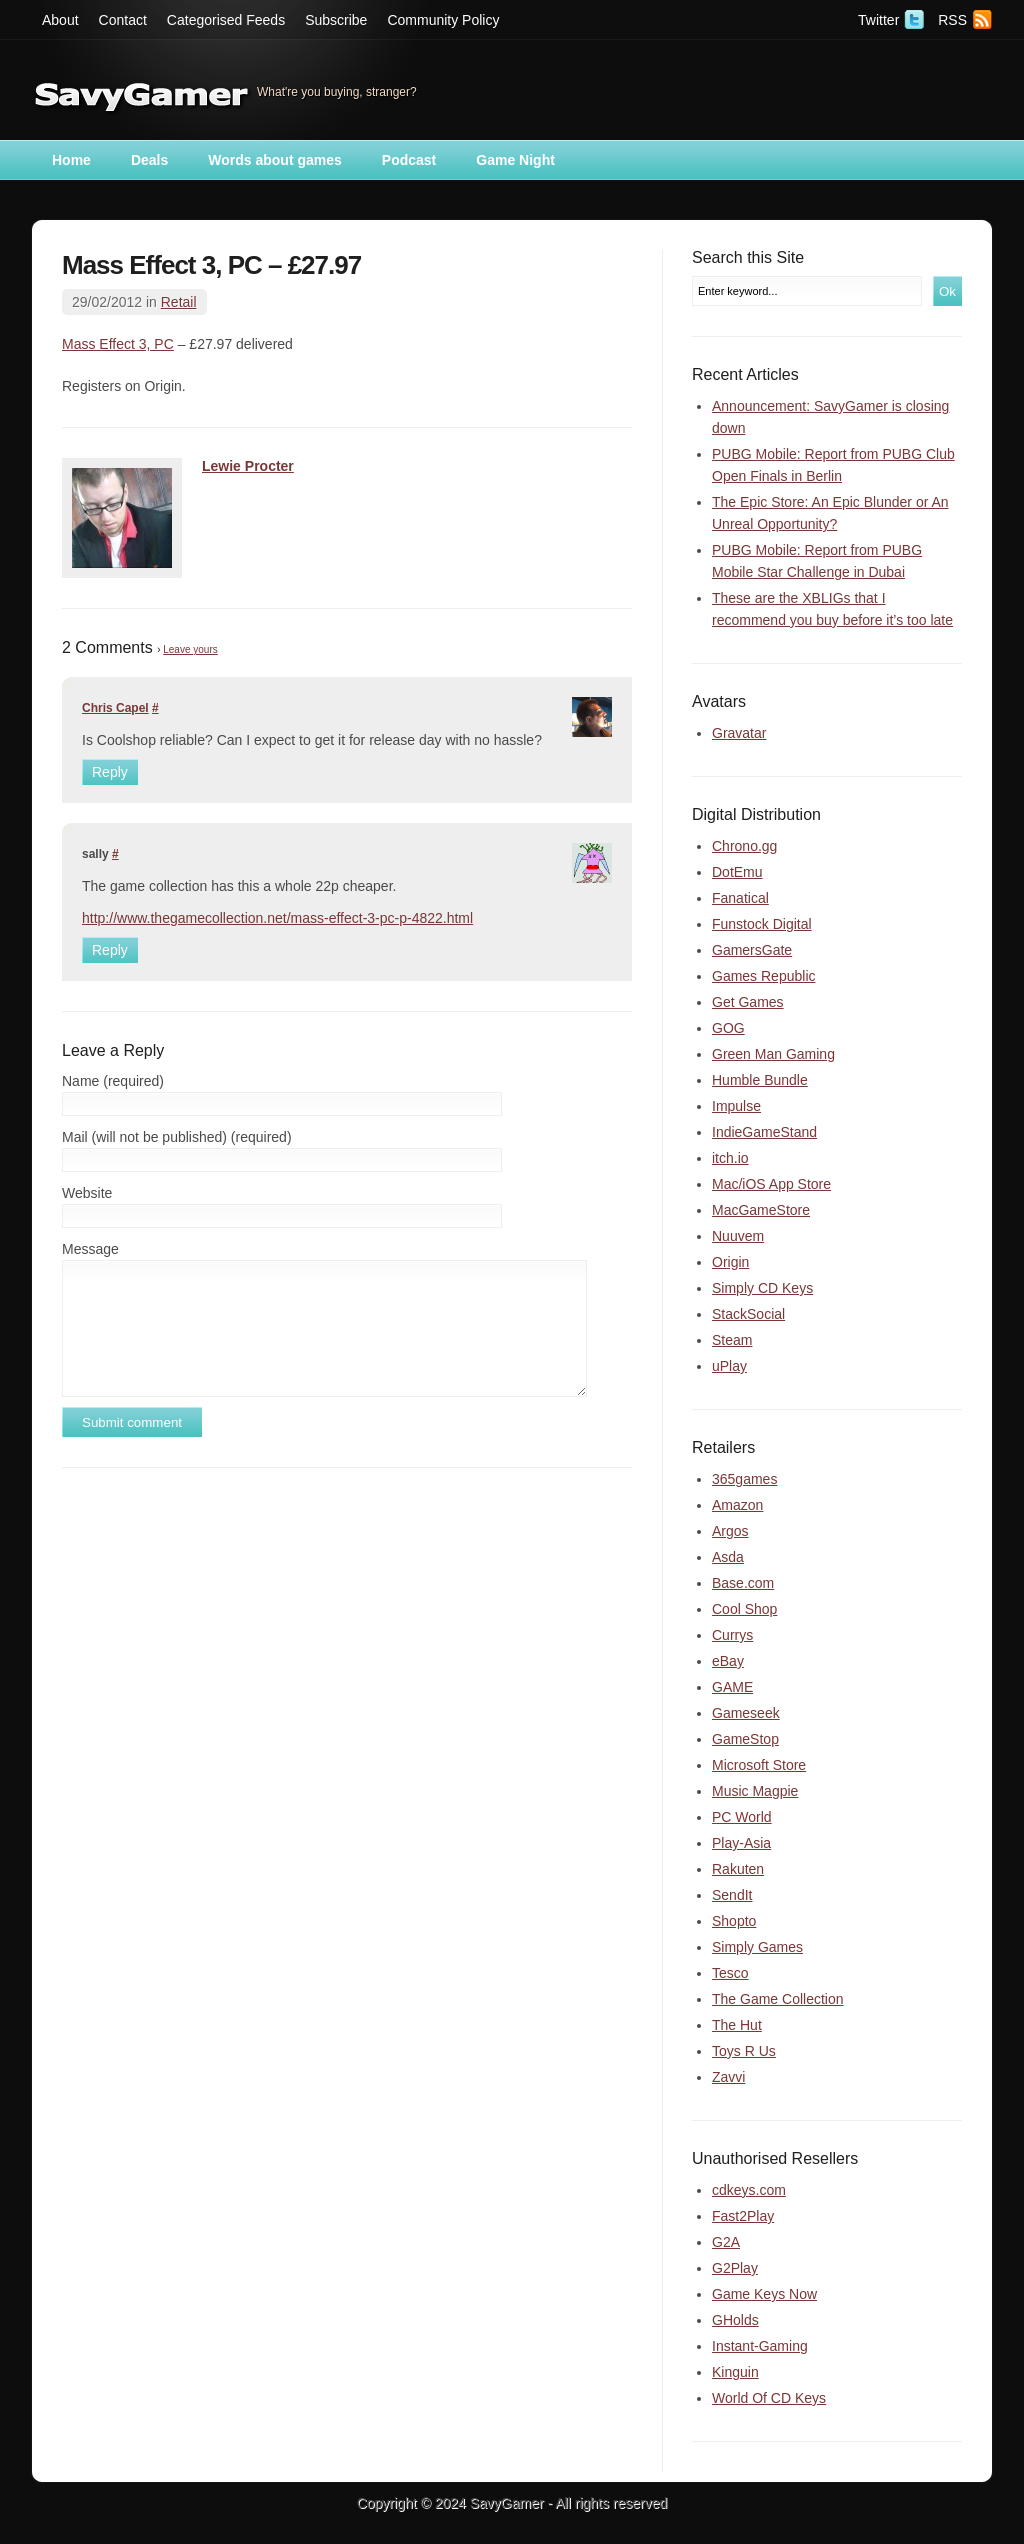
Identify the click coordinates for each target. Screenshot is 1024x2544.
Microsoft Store (759, 1765)
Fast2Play (743, 2216)
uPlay (729, 1366)
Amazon (737, 1505)
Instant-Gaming (760, 2346)
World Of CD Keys (769, 2398)
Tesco (730, 1973)
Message (90, 1249)
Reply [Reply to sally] (110, 950)
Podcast (409, 160)
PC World (742, 1817)
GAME (732, 1687)
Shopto (734, 1921)
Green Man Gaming (773, 1054)
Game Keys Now (764, 2294)
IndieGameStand (764, 1132)
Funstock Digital (762, 924)
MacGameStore (761, 1210)
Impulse (736, 1106)
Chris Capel (115, 708)
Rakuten (738, 1869)
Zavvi (728, 2077)
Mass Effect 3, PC (118, 344)
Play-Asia (741, 1843)
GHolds (735, 2320)
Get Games (748, 1002)
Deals (149, 160)
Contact (123, 20)
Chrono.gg (744, 846)
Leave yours (190, 649)
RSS (952, 20)
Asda (728, 1557)
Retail (179, 302)
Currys (732, 1635)
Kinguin (735, 2372)
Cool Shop (744, 1609)
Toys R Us (744, 2051)
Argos (730, 1531)
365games (744, 1479)
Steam (732, 1340)
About (60, 20)
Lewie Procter (248, 466)
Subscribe (336, 20)
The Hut (737, 2025)
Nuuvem (738, 1236)
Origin (730, 1262)
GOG (728, 1028)
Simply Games (757, 1947)
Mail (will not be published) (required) (177, 1137)
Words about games (275, 160)
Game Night (515, 160)
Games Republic (764, 976)
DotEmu (737, 872)
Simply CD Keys (762, 1288)
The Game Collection (778, 1999)
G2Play (735, 2268)
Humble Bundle (760, 1080)
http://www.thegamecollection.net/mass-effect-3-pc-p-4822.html (277, 918)
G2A (726, 2242)
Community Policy (443, 20)
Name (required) (113, 1081)
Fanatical (740, 898)
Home (71, 160)
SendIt (732, 1895)
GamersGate (752, 950)
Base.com (743, 1583)
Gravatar (739, 733)
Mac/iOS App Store (771, 1184)
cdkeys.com (749, 2190)
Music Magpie (755, 1791)
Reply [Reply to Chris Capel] (110, 772)
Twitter (878, 20)
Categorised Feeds (226, 20)
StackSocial (748, 1314)
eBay (728, 1661)
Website (87, 1193)
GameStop (745, 1739)
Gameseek (746, 1713)
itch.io (730, 1158)
